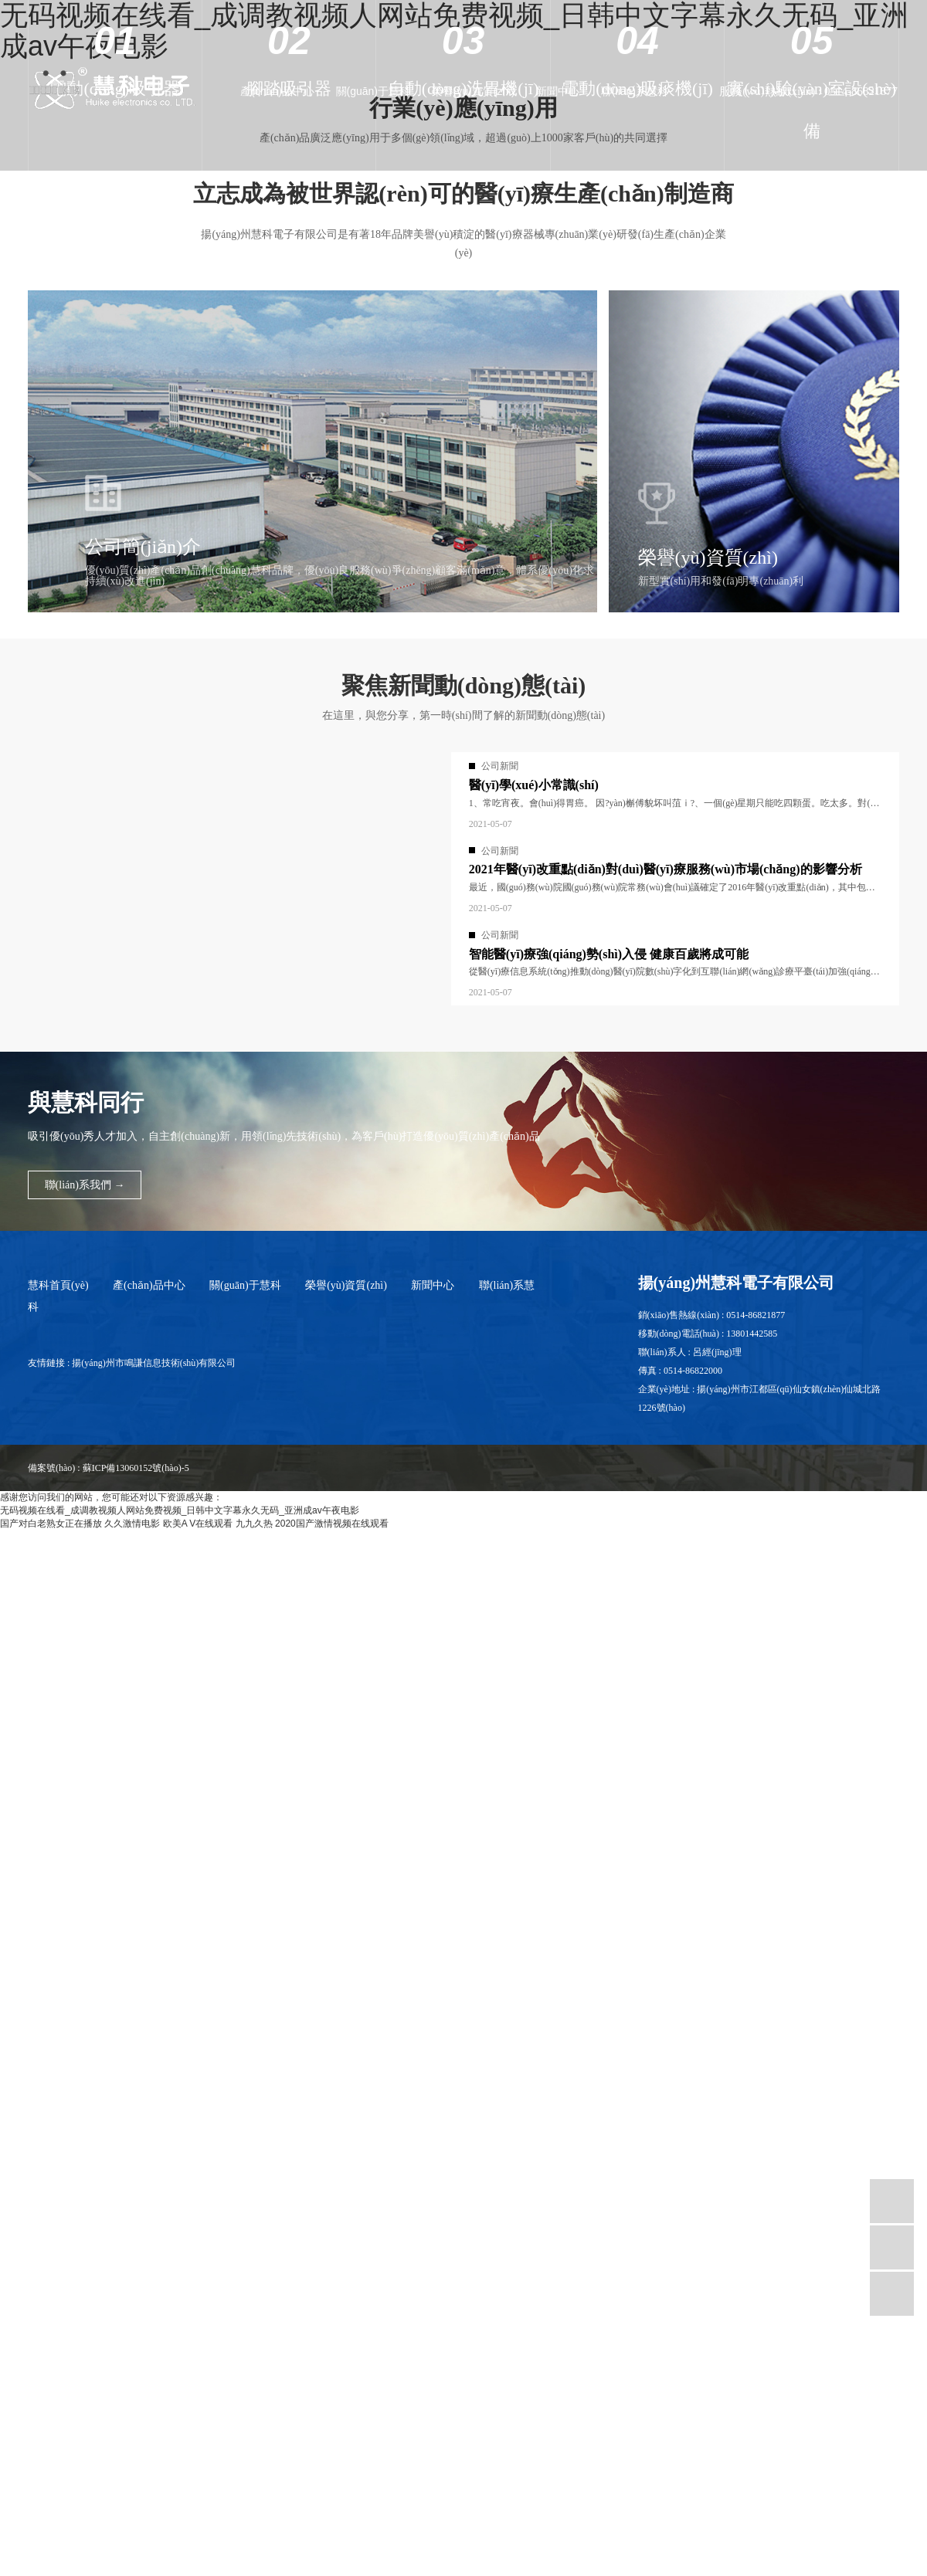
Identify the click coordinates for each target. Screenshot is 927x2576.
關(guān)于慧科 (373, 91)
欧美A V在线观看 (198, 1523)
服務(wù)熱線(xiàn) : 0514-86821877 (808, 91)
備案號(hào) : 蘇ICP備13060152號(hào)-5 (108, 1468)
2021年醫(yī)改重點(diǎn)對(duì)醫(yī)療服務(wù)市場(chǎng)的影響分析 (665, 869)
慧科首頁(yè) (58, 1284)
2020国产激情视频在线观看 (332, 1523)
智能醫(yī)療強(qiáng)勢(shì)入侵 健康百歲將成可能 (609, 954)
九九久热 (254, 1523)
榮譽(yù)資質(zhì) (473, 91)
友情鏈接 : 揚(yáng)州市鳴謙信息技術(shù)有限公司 (132, 1362)
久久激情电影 (132, 1523)
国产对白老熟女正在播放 (51, 1523)
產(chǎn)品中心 (277, 91)
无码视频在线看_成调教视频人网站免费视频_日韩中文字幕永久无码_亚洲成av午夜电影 (179, 1510)
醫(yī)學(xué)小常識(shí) (534, 784)
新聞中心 (557, 91)
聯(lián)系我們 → (84, 1184)
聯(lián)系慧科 (634, 91)
